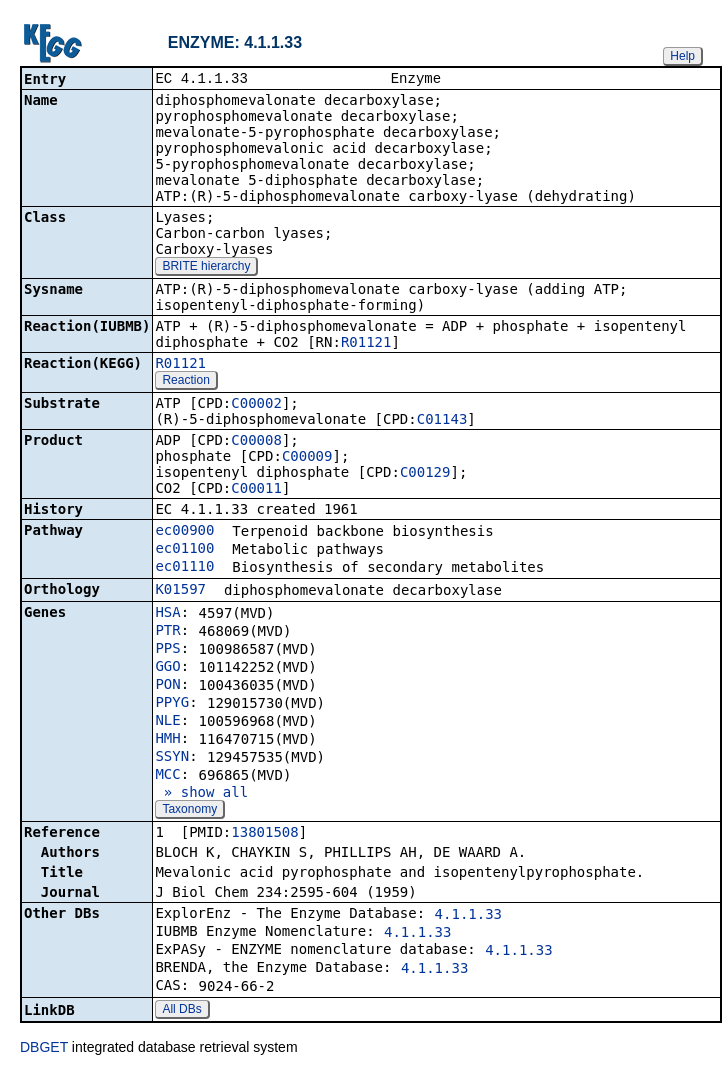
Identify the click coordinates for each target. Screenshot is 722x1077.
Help (682, 56)
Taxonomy (189, 811)
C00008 (256, 442)
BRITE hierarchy (206, 268)
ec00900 (184, 532)
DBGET (44, 1049)
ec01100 (184, 550)
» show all (201, 794)
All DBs (181, 1011)
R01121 (366, 344)
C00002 (256, 405)
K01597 (180, 591)
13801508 (264, 834)
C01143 (442, 421)
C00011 (256, 490)
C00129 (425, 474)
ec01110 (184, 568)
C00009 (307, 458)
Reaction (185, 382)
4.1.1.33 (468, 916)
